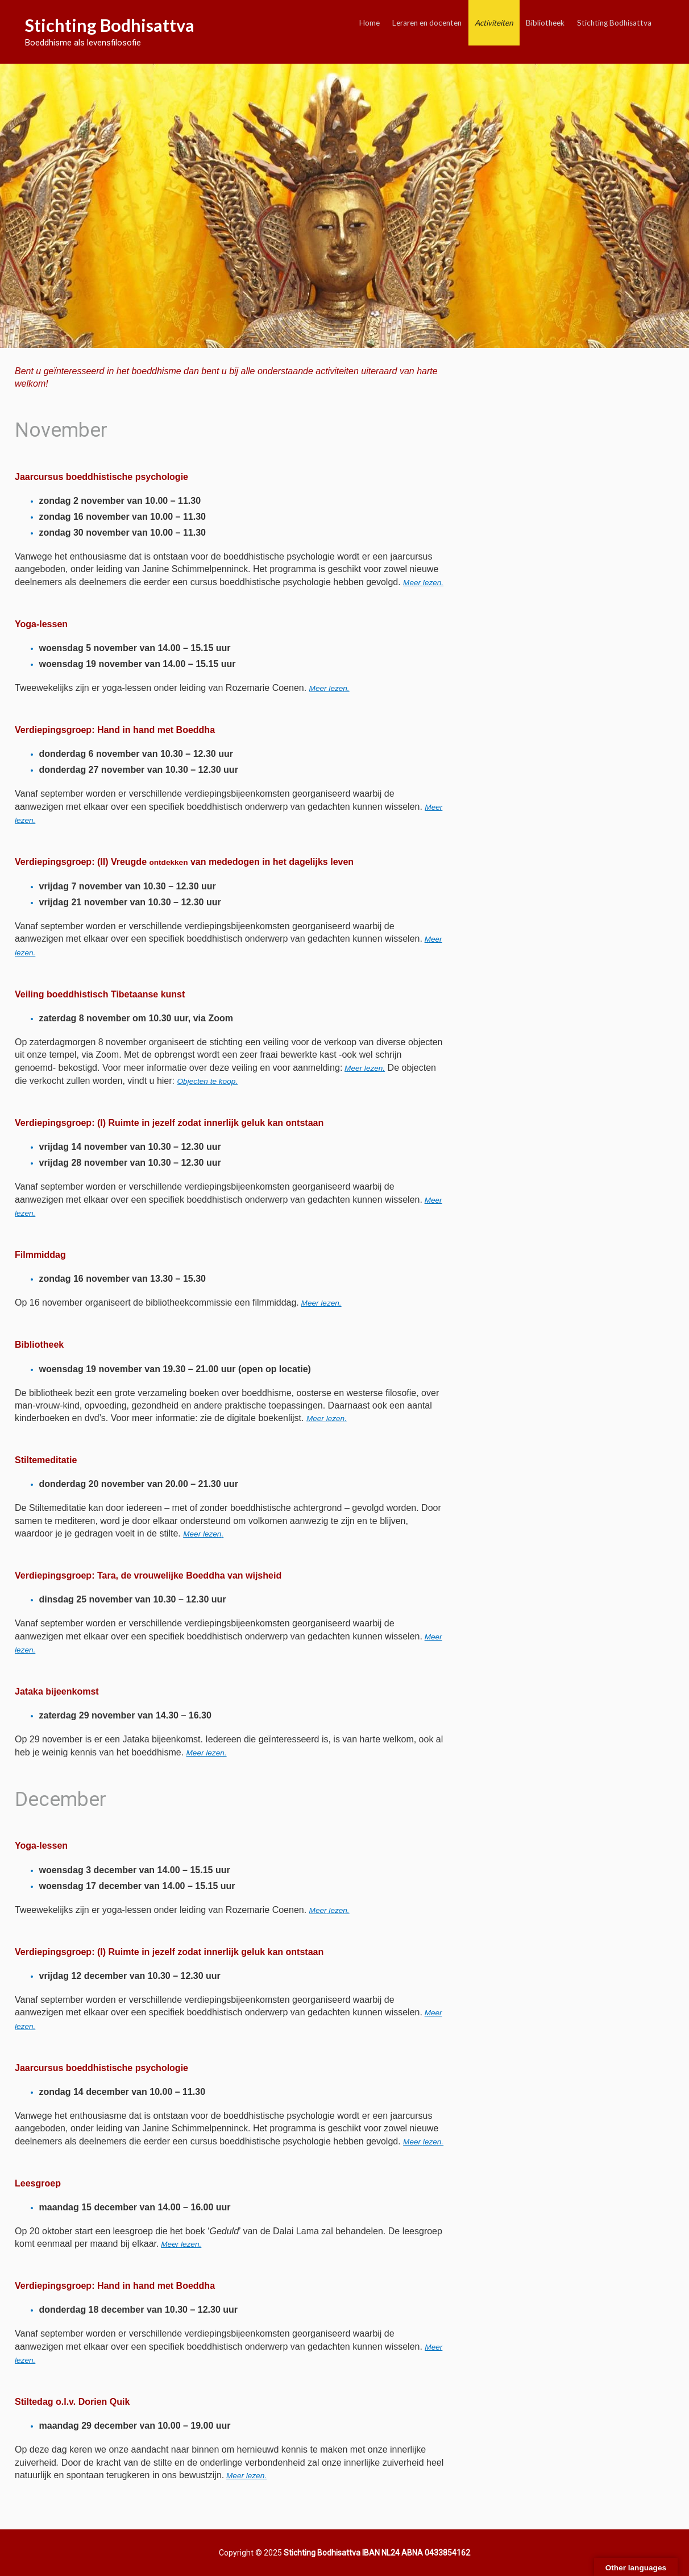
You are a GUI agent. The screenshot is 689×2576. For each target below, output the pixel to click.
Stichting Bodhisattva (109, 25)
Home (369, 22)
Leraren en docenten (427, 22)
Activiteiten (494, 22)
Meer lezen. (329, 688)
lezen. (329, 1910)
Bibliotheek (545, 22)
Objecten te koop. (207, 1081)
